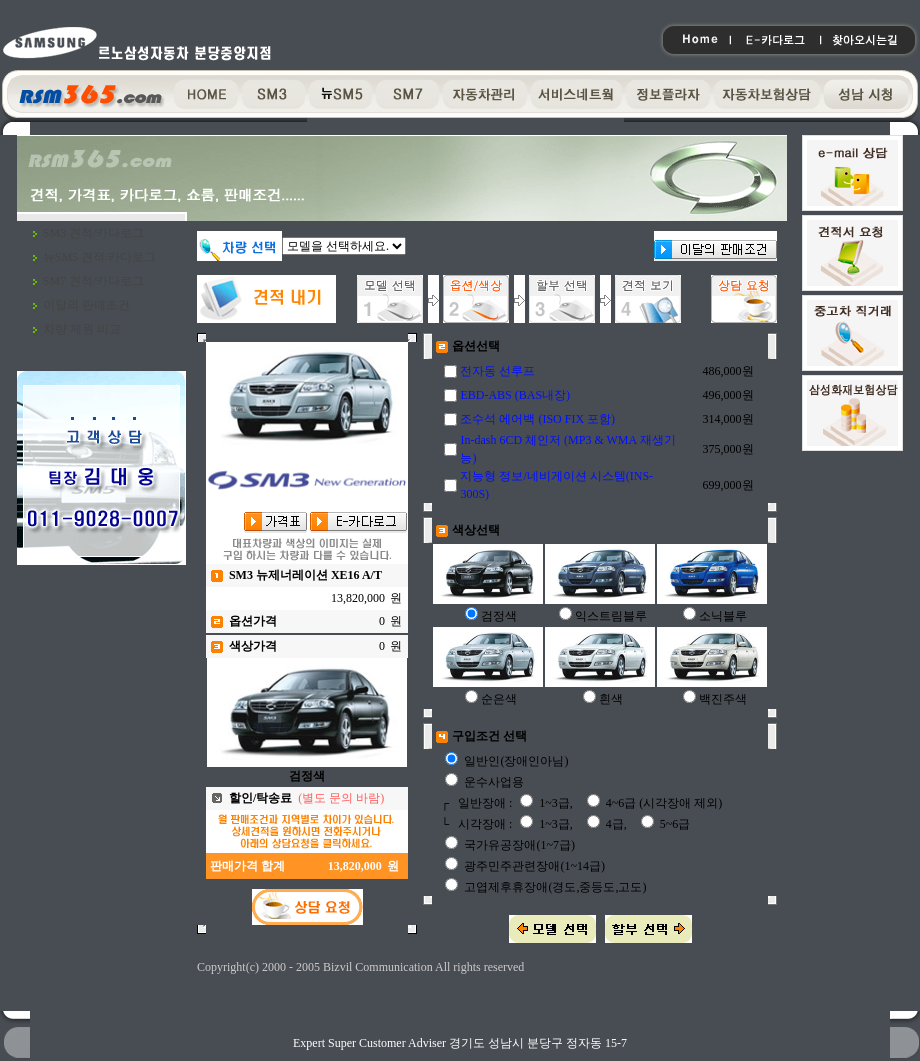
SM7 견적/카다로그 (94, 281)
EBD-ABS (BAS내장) (515, 395)
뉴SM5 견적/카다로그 (100, 257)
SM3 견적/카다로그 (94, 233)
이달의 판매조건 (86, 305)
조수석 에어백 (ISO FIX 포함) (537, 419)
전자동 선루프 (497, 371)
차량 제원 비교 (82, 329)
